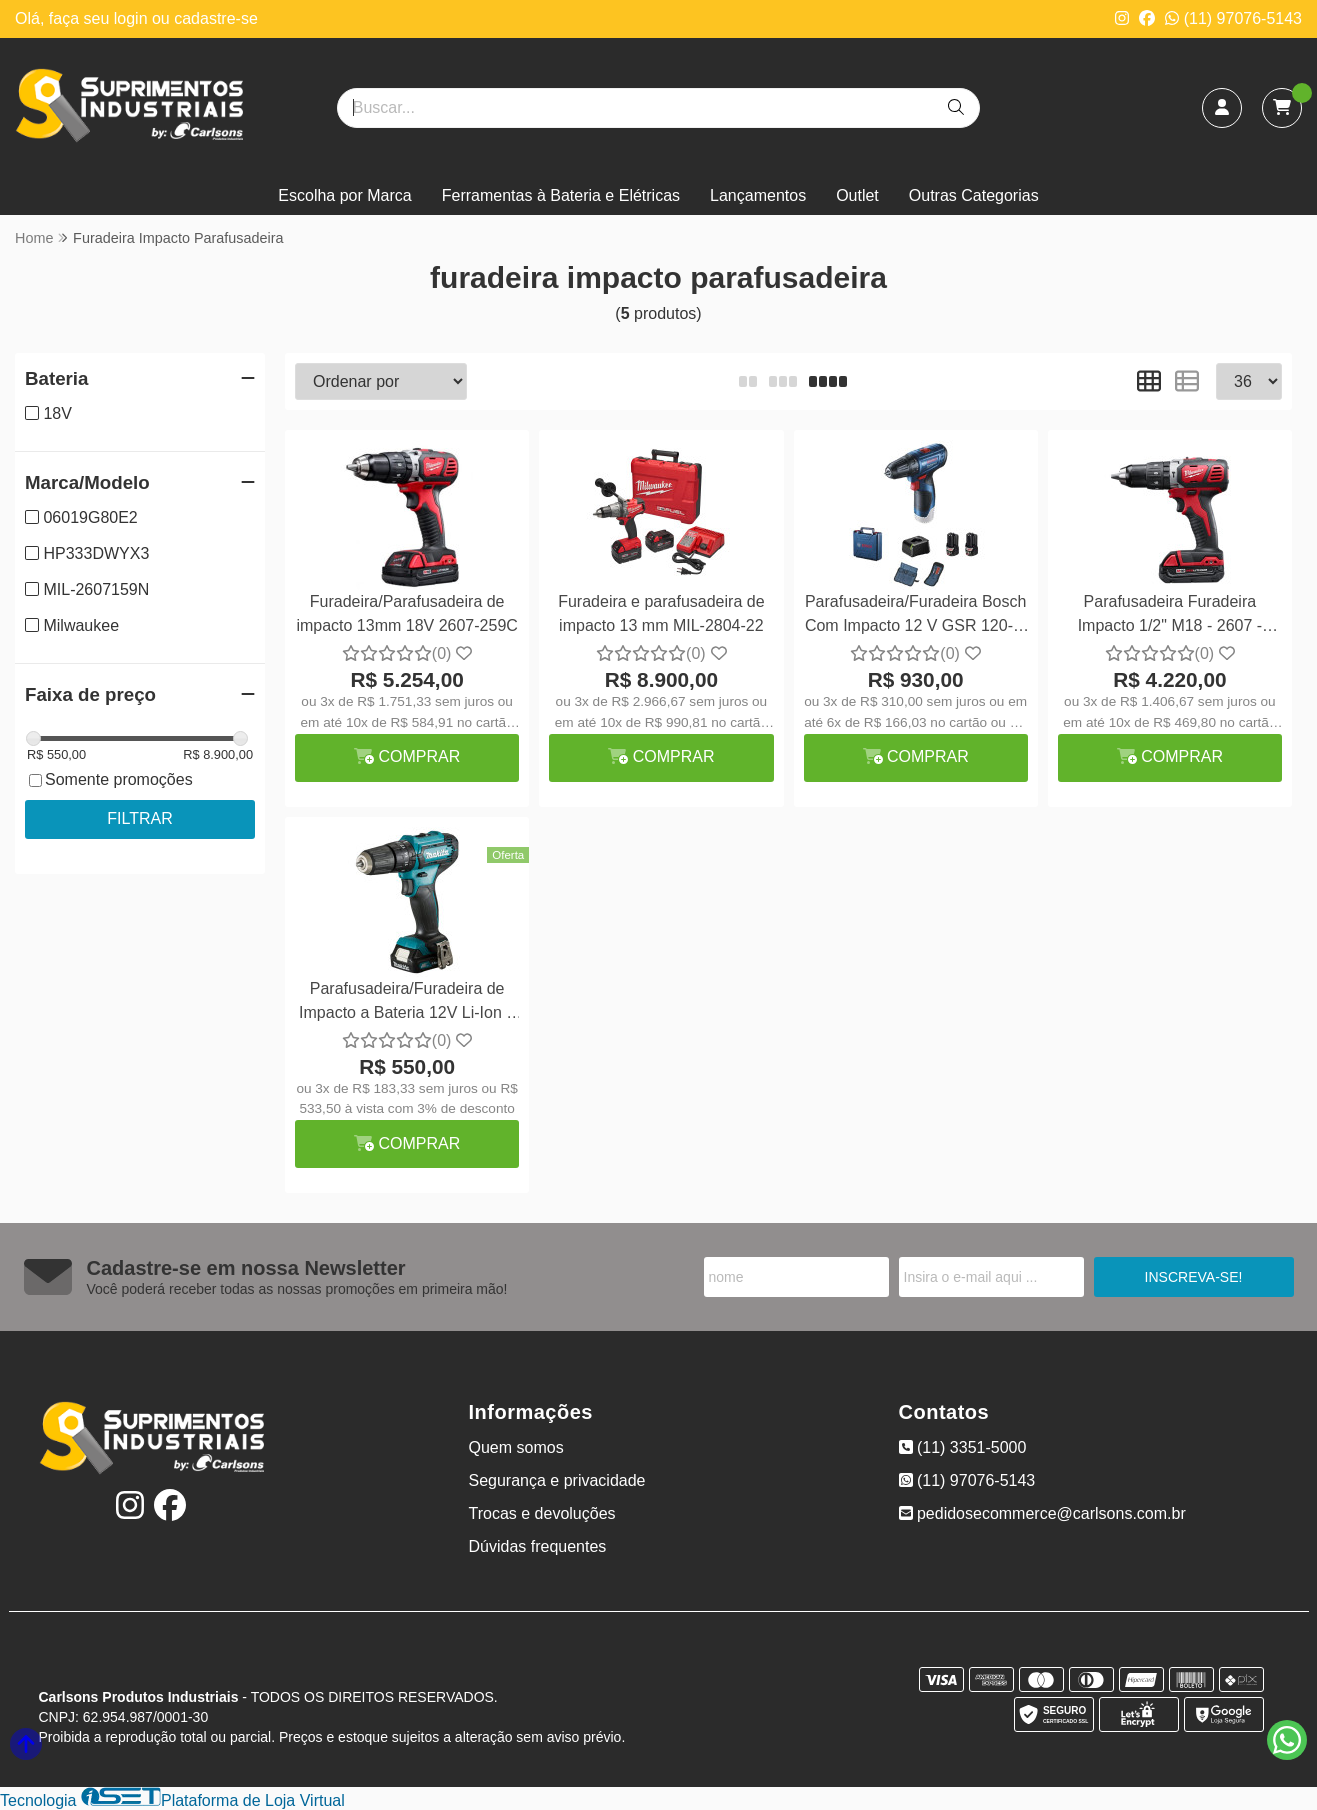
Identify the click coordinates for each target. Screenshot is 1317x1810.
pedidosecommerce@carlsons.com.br (1042, 1513)
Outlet (857, 195)
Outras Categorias (974, 195)
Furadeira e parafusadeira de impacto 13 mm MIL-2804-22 (661, 613)
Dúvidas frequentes (538, 1546)
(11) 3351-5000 (963, 1447)
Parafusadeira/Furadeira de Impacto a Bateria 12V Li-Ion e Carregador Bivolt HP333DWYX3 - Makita (407, 1003)
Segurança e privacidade (557, 1480)
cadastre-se (216, 18)
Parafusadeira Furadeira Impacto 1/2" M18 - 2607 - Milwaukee (1170, 616)
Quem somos (516, 1447)
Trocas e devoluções (542, 1513)
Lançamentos (758, 195)
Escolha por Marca (344, 195)
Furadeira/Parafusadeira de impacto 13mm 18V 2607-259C (406, 613)
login (133, 18)
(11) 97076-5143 (1233, 18)
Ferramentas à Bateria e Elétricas (561, 195)
